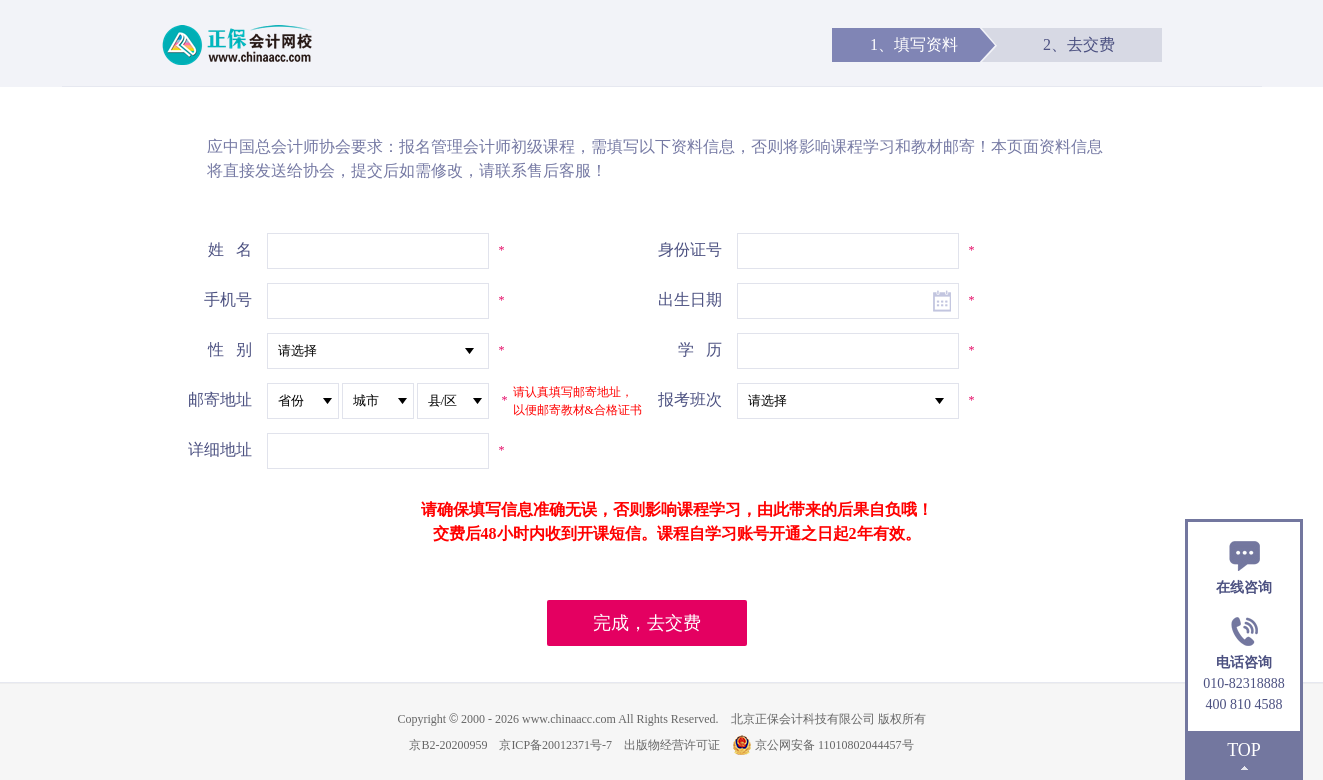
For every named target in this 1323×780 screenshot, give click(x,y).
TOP (1244, 750)
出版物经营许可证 (672, 745)
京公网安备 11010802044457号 (823, 745)
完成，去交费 (647, 623)
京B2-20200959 (448, 745)
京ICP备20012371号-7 (555, 745)
